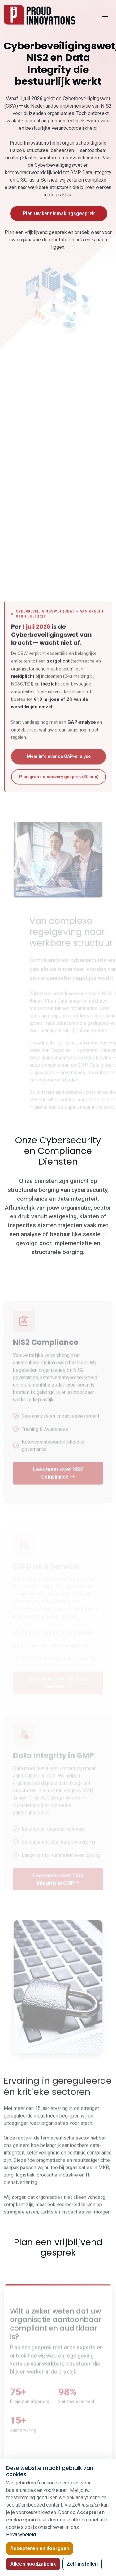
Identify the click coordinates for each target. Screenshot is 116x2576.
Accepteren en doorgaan (39, 2548)
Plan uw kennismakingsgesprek (59, 213)
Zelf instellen (82, 2564)
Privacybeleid (21, 2534)
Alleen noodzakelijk (33, 2564)
